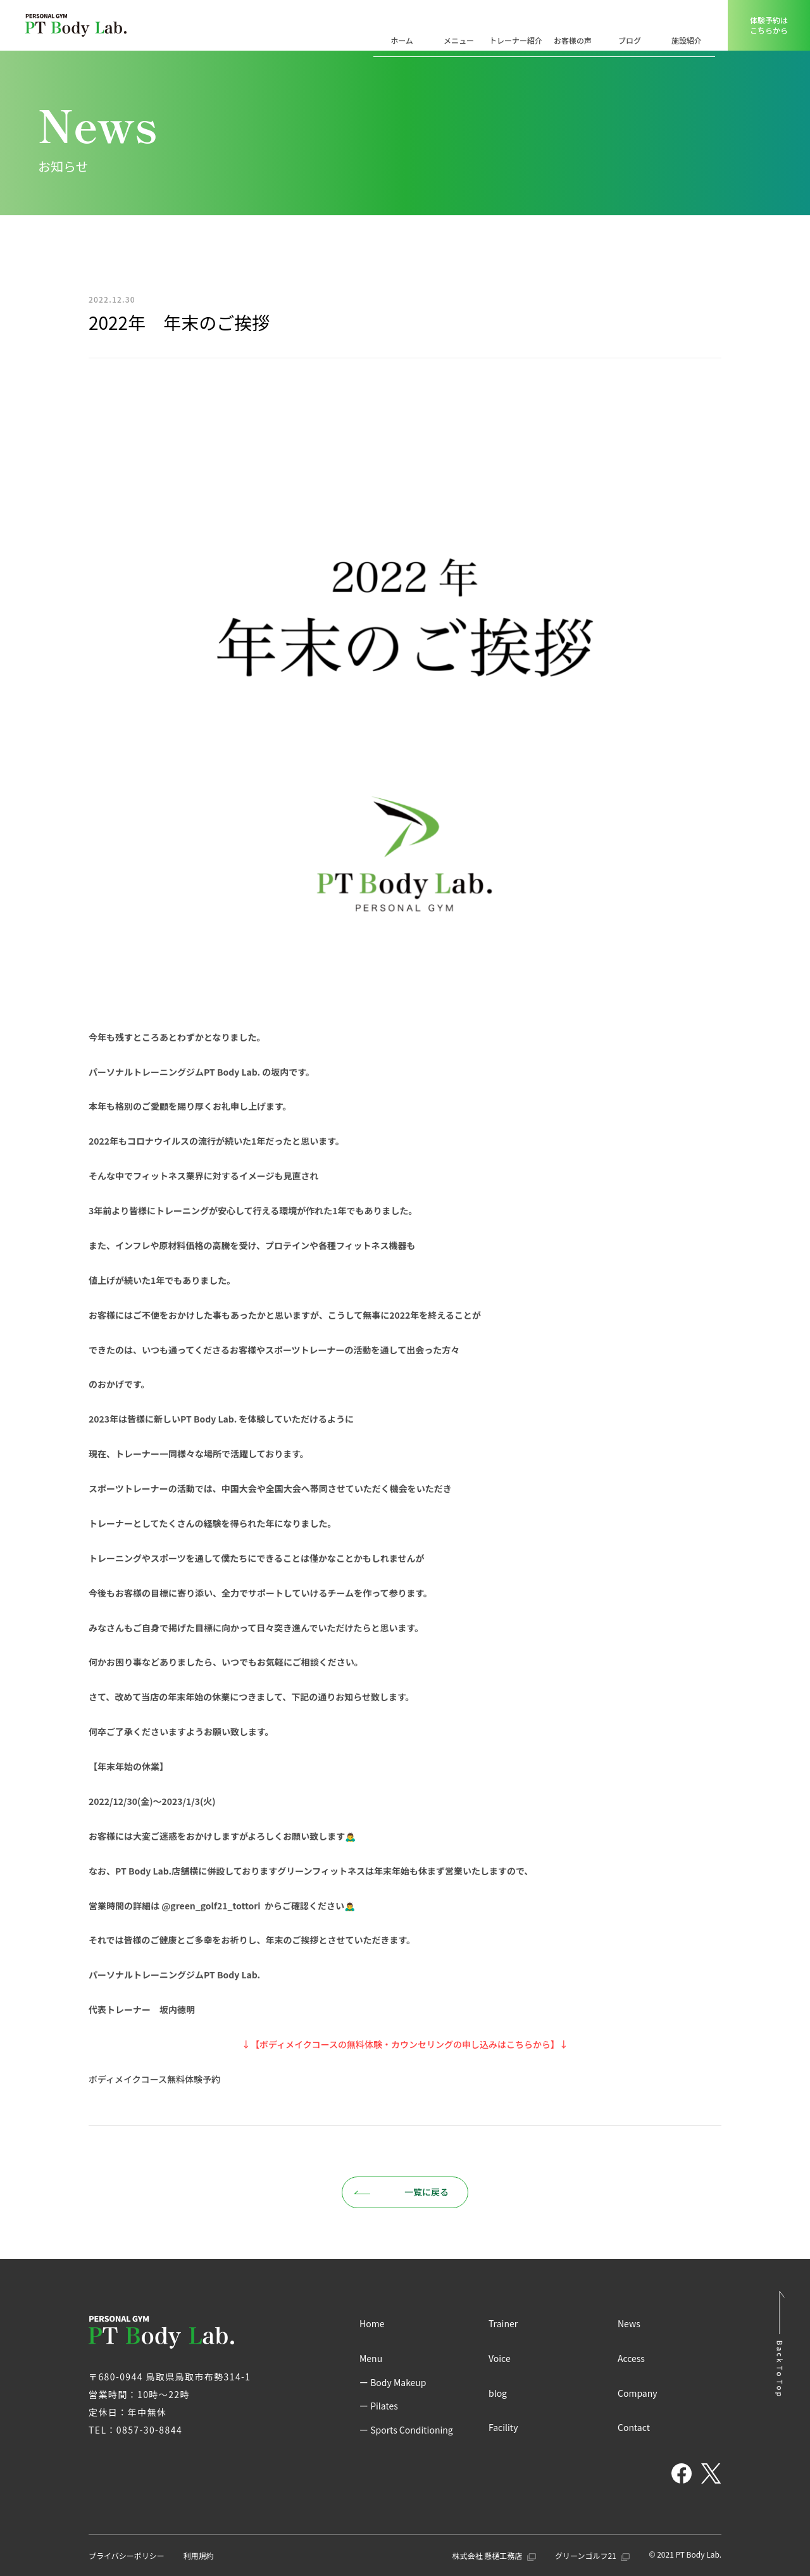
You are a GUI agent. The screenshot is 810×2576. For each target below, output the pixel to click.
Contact (634, 2427)
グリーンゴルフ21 (592, 2555)
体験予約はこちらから (769, 25)
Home (371, 2323)
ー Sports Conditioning (406, 2429)
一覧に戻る (401, 2191)
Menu (370, 2358)
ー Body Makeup (393, 2382)
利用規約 (199, 2555)
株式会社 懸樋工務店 (494, 2555)
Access (631, 2358)
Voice (500, 2358)
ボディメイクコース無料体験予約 (154, 2079)
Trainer (503, 2323)
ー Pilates (378, 2405)
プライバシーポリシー (127, 2555)
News (629, 2323)
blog (498, 2393)
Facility (503, 2427)
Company (637, 2393)
